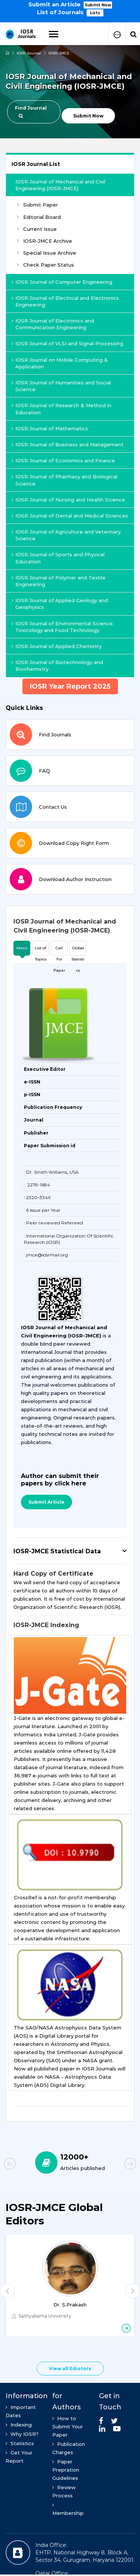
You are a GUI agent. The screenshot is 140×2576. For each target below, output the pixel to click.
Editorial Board (39, 217)
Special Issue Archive (46, 253)
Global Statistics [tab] (77, 951)
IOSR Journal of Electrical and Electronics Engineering (65, 301)
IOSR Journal (29, 53)
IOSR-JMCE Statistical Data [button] (57, 1551)
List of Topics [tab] (40, 951)
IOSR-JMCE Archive (44, 241)
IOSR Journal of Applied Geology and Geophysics (60, 603)
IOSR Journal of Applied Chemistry (57, 646)
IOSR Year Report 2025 (70, 686)
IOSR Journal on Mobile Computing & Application (60, 363)
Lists (95, 12)
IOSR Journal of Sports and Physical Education (58, 557)
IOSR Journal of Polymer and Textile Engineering (59, 581)
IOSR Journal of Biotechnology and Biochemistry (57, 665)
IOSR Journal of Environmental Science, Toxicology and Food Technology (63, 626)
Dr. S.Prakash (70, 2305)
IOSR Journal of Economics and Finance (63, 460)
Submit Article (46, 1502)
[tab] (70, 926)
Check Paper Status (45, 265)
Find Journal (31, 111)
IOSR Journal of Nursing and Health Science (68, 500)
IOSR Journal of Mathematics (50, 428)
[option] (70, 8)
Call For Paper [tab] (59, 951)
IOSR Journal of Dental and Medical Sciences (70, 516)
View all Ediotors (70, 2368)
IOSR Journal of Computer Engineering (62, 282)
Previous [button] (22, 2164)
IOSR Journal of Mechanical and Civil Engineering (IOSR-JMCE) (60, 185)
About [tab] (22, 948)
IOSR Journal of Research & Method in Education (61, 408)
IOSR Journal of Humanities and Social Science (61, 386)
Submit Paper (37, 205)
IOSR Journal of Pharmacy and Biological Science (64, 480)
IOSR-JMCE (59, 53)
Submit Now (98, 5)
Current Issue (37, 229)
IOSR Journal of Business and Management (68, 444)
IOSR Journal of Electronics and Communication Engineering (53, 324)
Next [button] (117, 2164)
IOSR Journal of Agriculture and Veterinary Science (66, 535)
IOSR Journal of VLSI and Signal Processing (67, 343)
